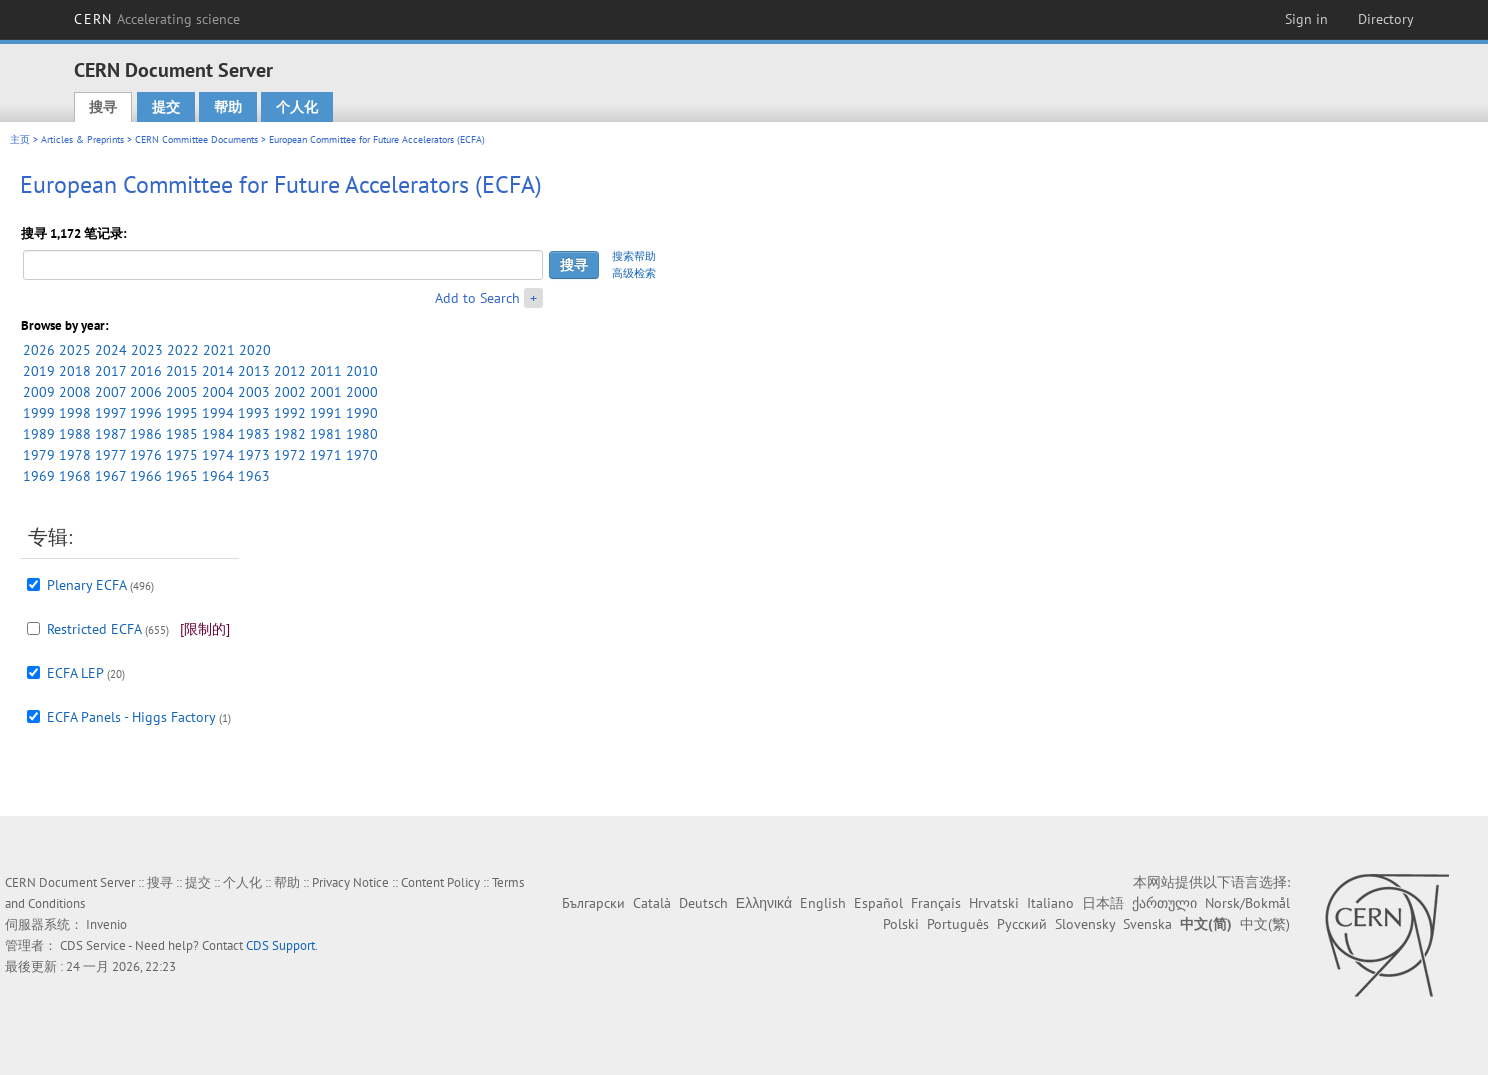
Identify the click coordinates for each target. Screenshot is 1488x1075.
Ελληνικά (764, 903)
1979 (39, 455)
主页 (20, 139)
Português (958, 924)
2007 (110, 392)
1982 (290, 434)
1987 (110, 434)
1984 (218, 434)
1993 (254, 413)
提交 (166, 107)
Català (652, 903)
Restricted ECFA (94, 629)
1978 (75, 455)
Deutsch (703, 903)
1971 (326, 455)
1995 (182, 413)
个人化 (297, 107)
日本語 (1103, 903)
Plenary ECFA (86, 585)
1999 (39, 413)
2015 (182, 371)
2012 (290, 371)
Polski (901, 924)
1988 (75, 434)
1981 (326, 434)
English (823, 903)
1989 (39, 434)
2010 (362, 371)
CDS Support (280, 945)
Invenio (106, 924)
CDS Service (93, 945)
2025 (75, 350)
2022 (183, 350)
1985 (182, 434)
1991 (326, 413)
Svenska (1147, 924)
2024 (111, 350)
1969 (39, 476)
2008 (75, 392)
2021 (219, 350)
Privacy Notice (350, 882)
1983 (254, 434)
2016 (146, 371)
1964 (218, 476)
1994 (218, 413)
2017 (110, 371)
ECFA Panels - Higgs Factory (131, 717)
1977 (110, 455)
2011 (326, 371)
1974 (218, 455)
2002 (290, 392)
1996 (146, 413)
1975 (182, 455)
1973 (254, 455)
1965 (182, 476)
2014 (218, 371)
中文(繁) (1265, 924)
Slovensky (1085, 924)
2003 (254, 392)
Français (936, 903)
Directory (1386, 19)
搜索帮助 (634, 256)
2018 (75, 371)
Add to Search (477, 298)
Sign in (1306, 19)
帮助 (228, 107)
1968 (75, 476)
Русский (1022, 924)
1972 (290, 455)
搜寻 (103, 107)
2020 (255, 350)
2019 (39, 371)
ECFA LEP (75, 673)
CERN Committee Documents (196, 139)
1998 (75, 413)
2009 (39, 392)
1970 (362, 455)
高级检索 (634, 273)
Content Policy (440, 882)
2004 (218, 392)
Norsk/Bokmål (1247, 903)
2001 (326, 392)
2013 (254, 371)
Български (593, 903)
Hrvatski (994, 903)
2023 (147, 350)
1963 (254, 476)
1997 (110, 413)
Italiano (1050, 903)
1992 (290, 413)
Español (878, 903)
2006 (146, 392)
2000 (362, 392)
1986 (146, 434)
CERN (157, 19)
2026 (39, 350)
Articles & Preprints (82, 139)
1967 (110, 476)
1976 (146, 455)
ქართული (1164, 903)
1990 (362, 413)
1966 (146, 476)
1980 (362, 434)
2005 (182, 392)
